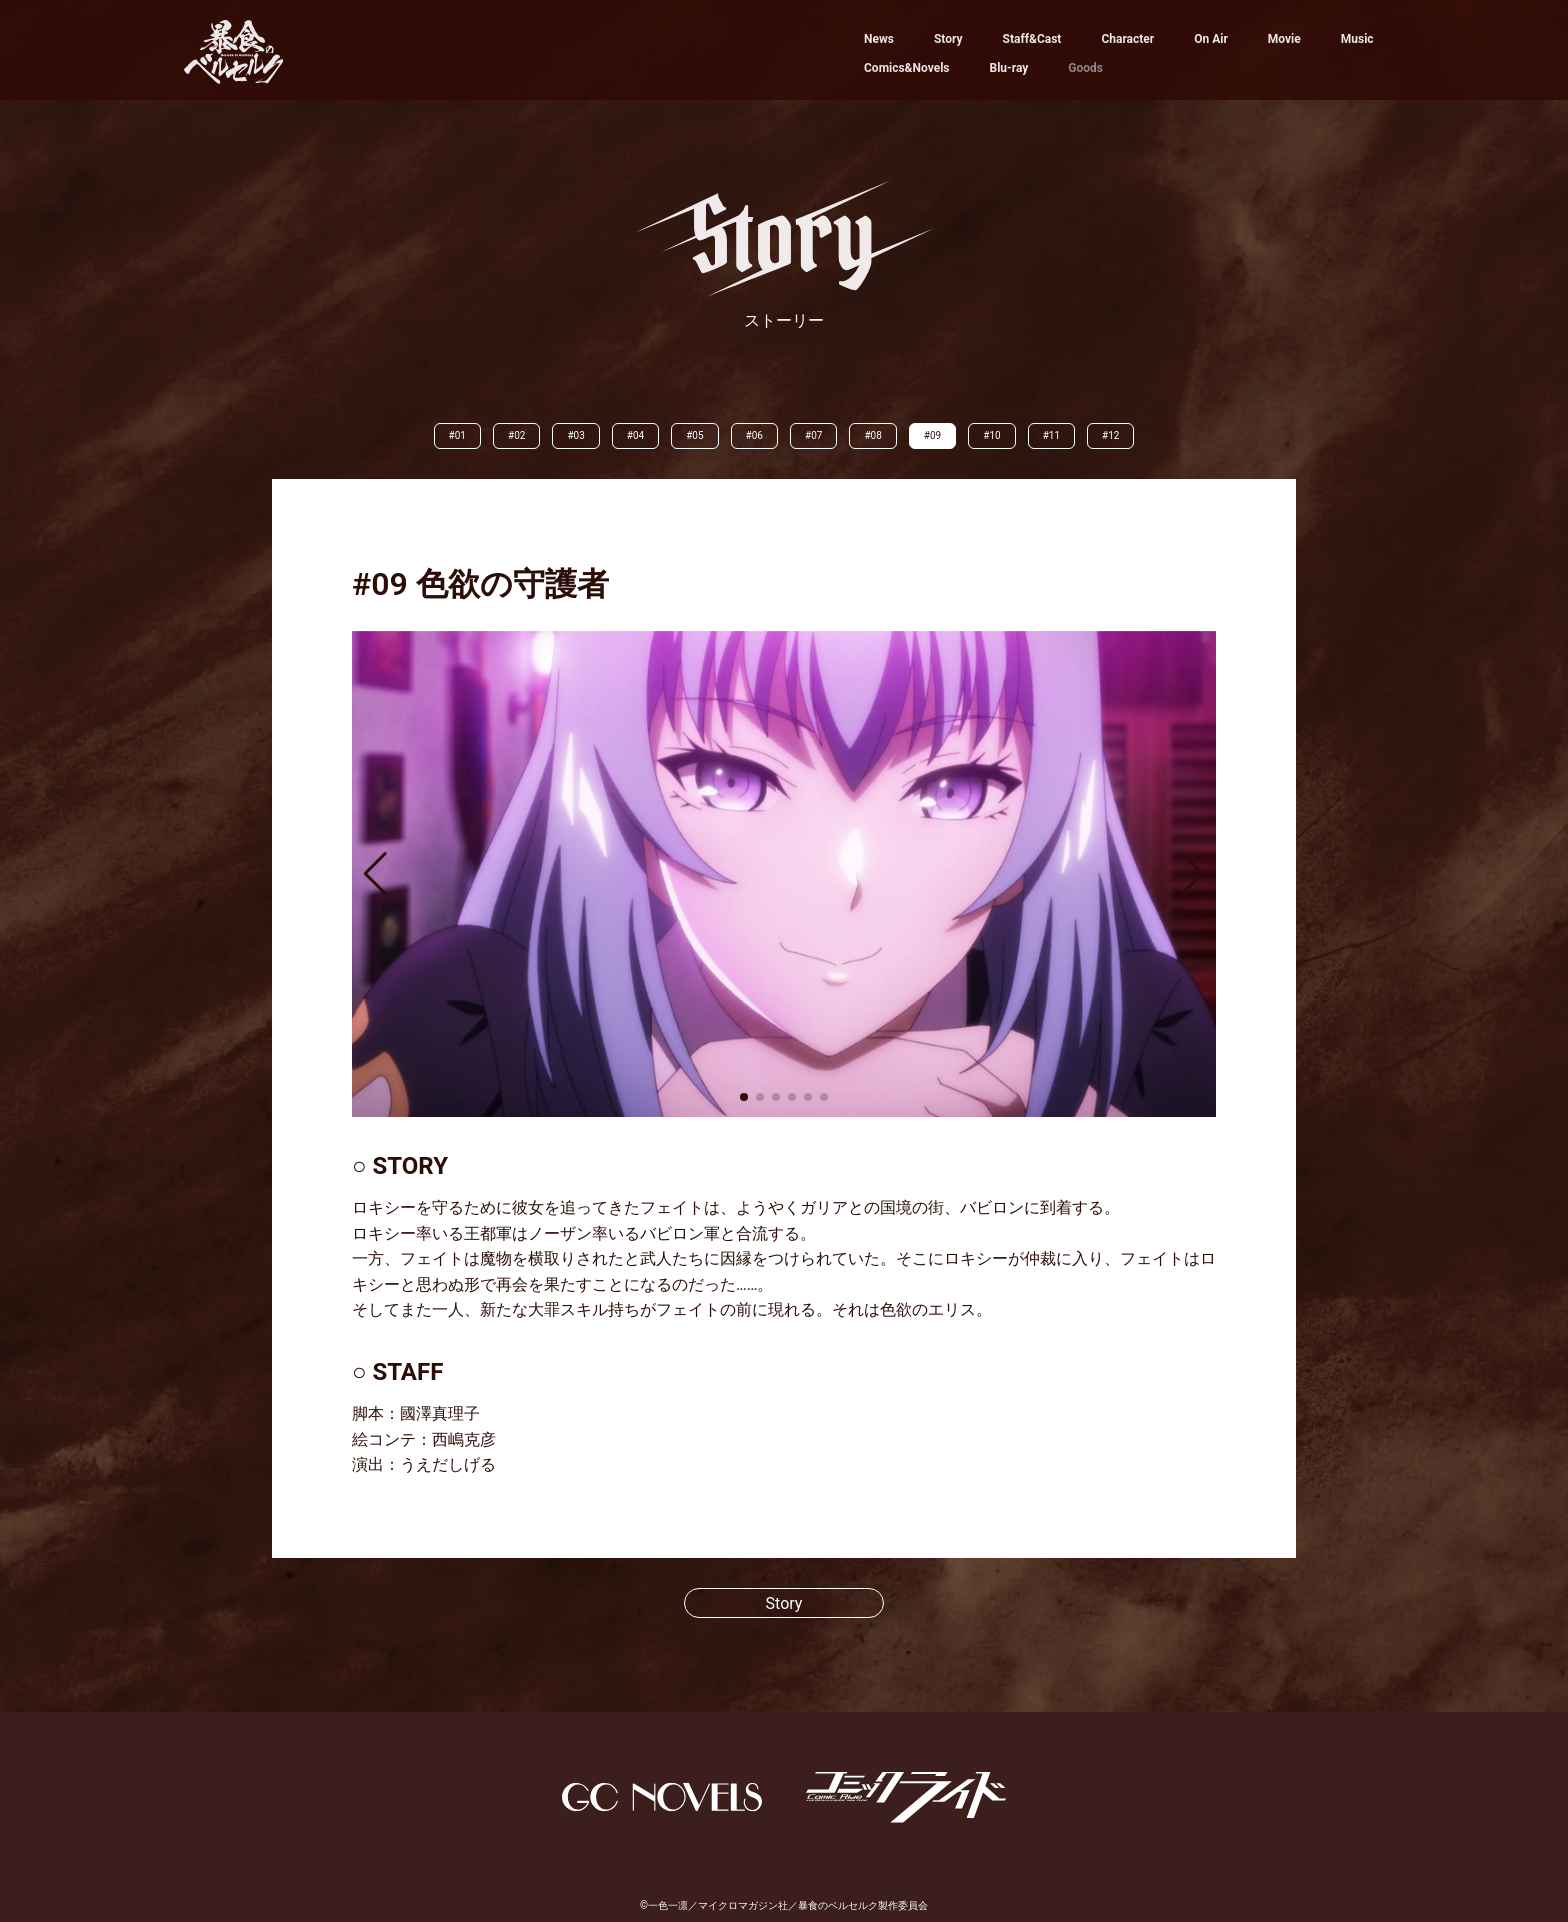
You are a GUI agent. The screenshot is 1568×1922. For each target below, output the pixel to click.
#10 (991, 435)
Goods (1085, 68)
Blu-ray (1008, 68)
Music (1357, 39)
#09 (932, 435)
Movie (1284, 39)
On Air (1211, 39)
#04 (635, 435)
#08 (872, 435)
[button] (375, 874)
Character (1127, 39)
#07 (813, 435)
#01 (457, 435)
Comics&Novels (906, 68)
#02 (516, 435)
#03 (575, 435)
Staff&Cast (1032, 39)
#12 (1110, 435)
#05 (694, 435)
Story (948, 39)
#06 (754, 435)
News (879, 39)
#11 (1051, 435)
